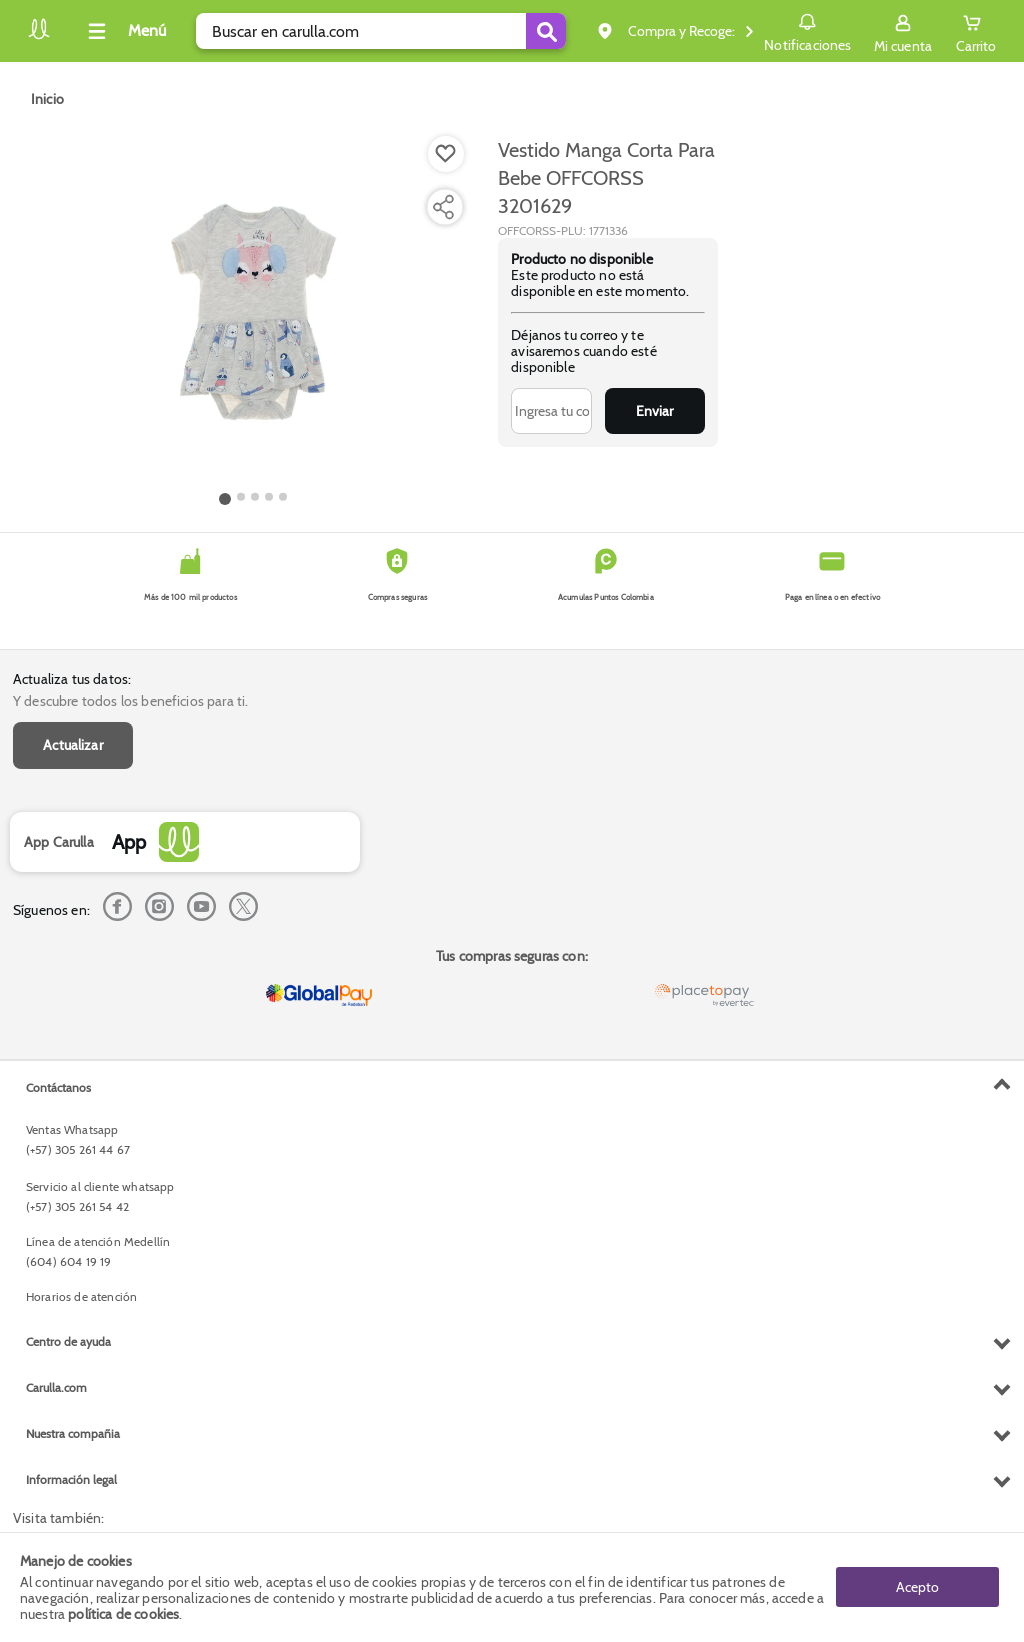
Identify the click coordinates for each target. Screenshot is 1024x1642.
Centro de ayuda (68, 1341)
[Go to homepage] (47, 99)
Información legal (71, 1479)
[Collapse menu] (124, 31)
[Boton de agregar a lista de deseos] (446, 154)
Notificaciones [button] (807, 30)
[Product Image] (253, 311)
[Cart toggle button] (976, 31)
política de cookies (123, 1614)
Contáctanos (58, 1087)
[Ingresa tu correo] (551, 411)
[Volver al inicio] (39, 36)
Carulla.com (56, 1387)
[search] (381, 31)
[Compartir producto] (443, 207)
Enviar (654, 411)
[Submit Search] (546, 31)
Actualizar (73, 745)
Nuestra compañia (73, 1433)
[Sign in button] (903, 31)
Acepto (917, 1587)
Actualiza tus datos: (72, 679)
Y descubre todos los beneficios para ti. (130, 701)
